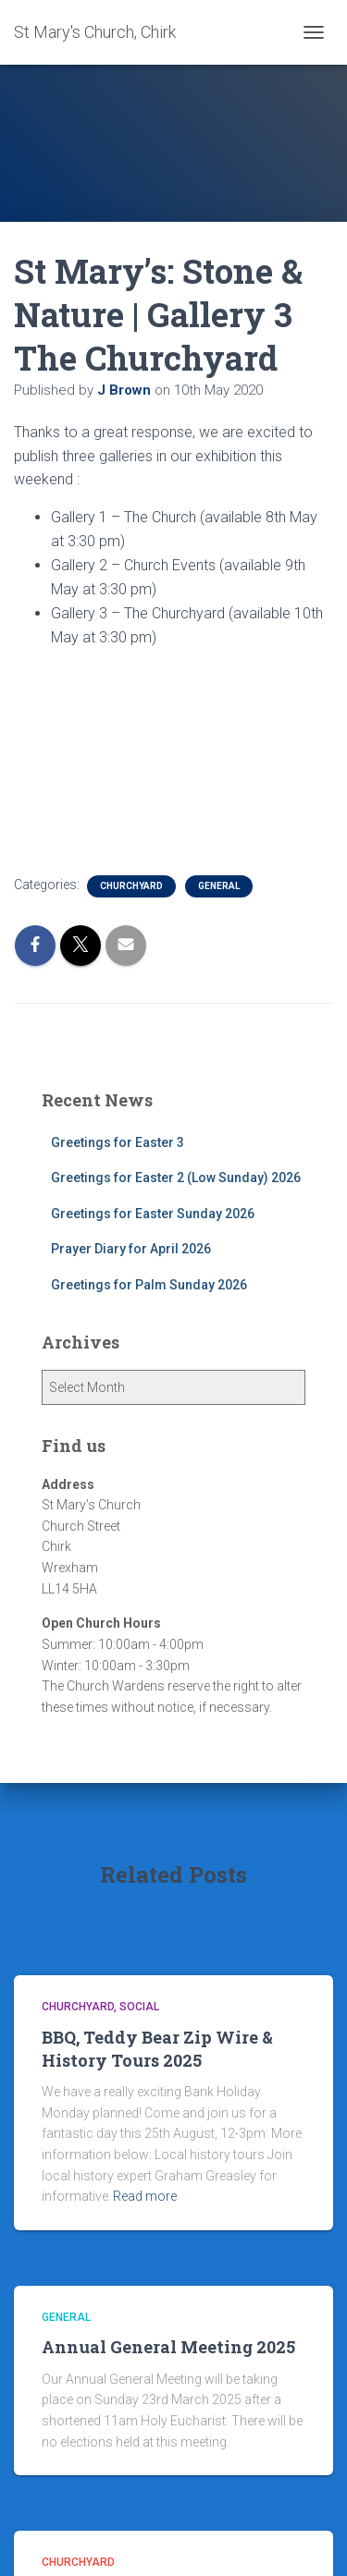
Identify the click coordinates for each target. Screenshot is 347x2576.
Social (139, 2006)
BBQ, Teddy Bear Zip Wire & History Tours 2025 (157, 2048)
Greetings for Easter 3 (117, 1142)
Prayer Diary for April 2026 (131, 1248)
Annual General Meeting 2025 (168, 2347)
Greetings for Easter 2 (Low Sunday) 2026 (176, 1177)
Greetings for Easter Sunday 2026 (152, 1213)
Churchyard (131, 886)
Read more (145, 2196)
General (219, 886)
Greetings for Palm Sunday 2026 (149, 1284)
